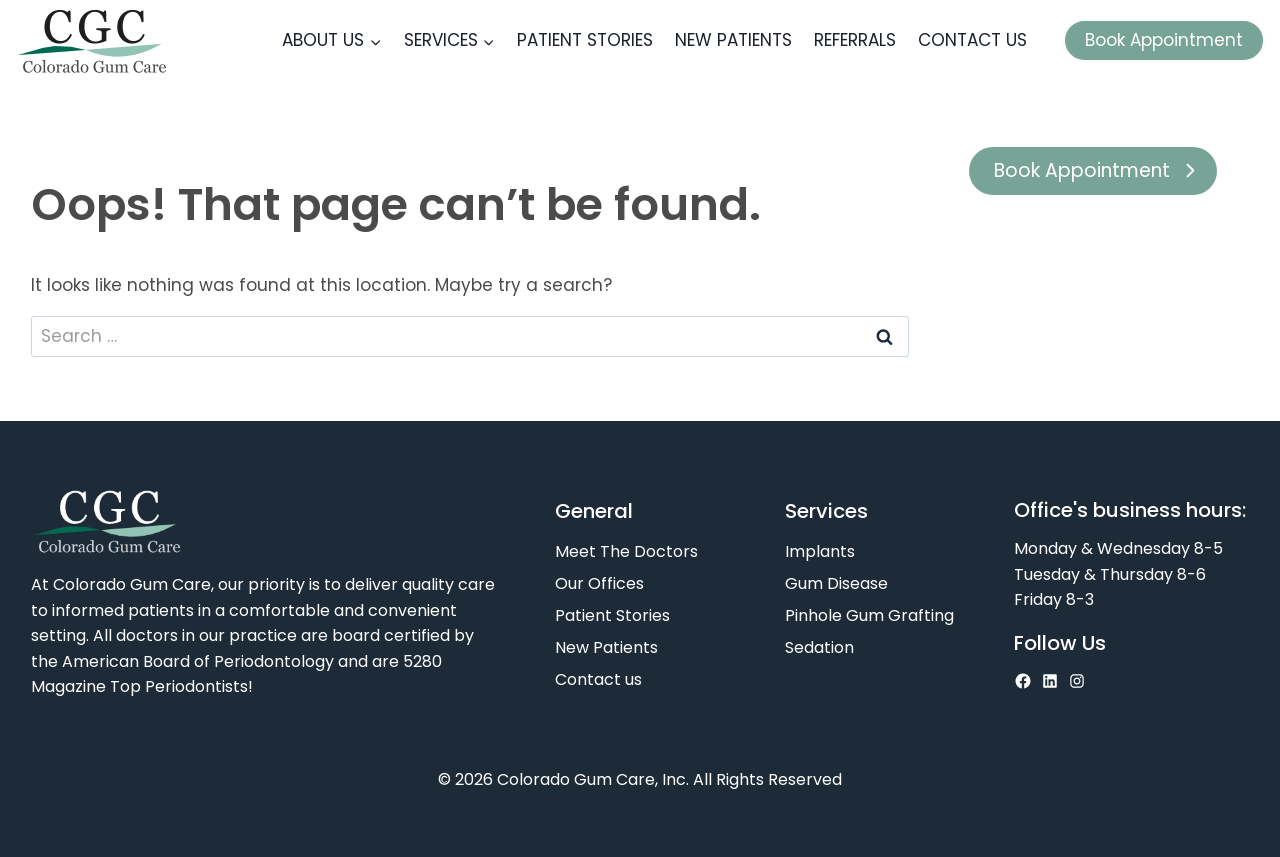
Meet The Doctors (626, 551)
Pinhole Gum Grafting (869, 615)
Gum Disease (836, 583)
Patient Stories (585, 40)
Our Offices (599, 583)
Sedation (819, 647)
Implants (820, 551)
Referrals (855, 40)
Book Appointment (1164, 40)
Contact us (972, 40)
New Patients (733, 40)
